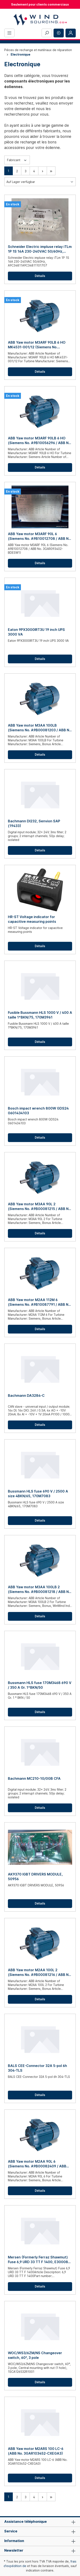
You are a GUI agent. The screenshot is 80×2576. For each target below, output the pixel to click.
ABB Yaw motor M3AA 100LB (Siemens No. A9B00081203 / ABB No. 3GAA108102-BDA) (40, 727)
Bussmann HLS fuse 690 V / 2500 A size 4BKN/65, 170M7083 (38, 1493)
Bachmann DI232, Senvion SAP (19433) (34, 823)
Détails (40, 276)
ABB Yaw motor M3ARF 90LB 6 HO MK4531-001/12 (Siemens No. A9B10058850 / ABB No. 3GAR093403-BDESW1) (36, 344)
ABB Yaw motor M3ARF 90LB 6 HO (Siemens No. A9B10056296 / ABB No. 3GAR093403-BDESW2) (39, 440)
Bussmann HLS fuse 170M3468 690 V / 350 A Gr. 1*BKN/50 (39, 1685)
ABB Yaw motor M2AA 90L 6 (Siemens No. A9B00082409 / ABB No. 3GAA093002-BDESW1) (37, 2163)
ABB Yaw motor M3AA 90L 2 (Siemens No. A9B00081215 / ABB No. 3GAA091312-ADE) (39, 1206)
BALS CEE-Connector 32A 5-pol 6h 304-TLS (37, 2068)
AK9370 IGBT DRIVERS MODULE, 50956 (35, 1876)
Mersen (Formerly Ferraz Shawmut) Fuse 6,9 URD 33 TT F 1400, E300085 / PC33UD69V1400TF (39, 2259)
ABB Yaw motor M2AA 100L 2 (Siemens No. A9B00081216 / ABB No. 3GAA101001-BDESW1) (39, 1972)
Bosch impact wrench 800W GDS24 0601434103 (38, 1110)
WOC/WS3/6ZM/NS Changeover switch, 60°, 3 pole (35, 2355)
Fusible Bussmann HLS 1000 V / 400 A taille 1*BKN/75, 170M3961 (40, 1014)
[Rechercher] (47, 33)
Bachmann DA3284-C (26, 1395)
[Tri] (40, 181)
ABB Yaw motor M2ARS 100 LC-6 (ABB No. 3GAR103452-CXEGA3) (35, 2450)
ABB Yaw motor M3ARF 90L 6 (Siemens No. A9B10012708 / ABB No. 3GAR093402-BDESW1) (39, 536)
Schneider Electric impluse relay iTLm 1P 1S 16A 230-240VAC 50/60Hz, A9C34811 (40, 249)
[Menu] (9, 33)
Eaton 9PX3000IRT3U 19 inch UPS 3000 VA (36, 631)
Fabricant (17, 160)
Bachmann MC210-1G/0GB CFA (34, 1778)
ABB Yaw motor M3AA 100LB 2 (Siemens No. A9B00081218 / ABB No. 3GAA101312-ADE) (40, 1589)
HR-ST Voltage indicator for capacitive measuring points (32, 919)
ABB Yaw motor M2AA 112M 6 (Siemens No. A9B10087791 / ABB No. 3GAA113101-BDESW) (39, 1302)
